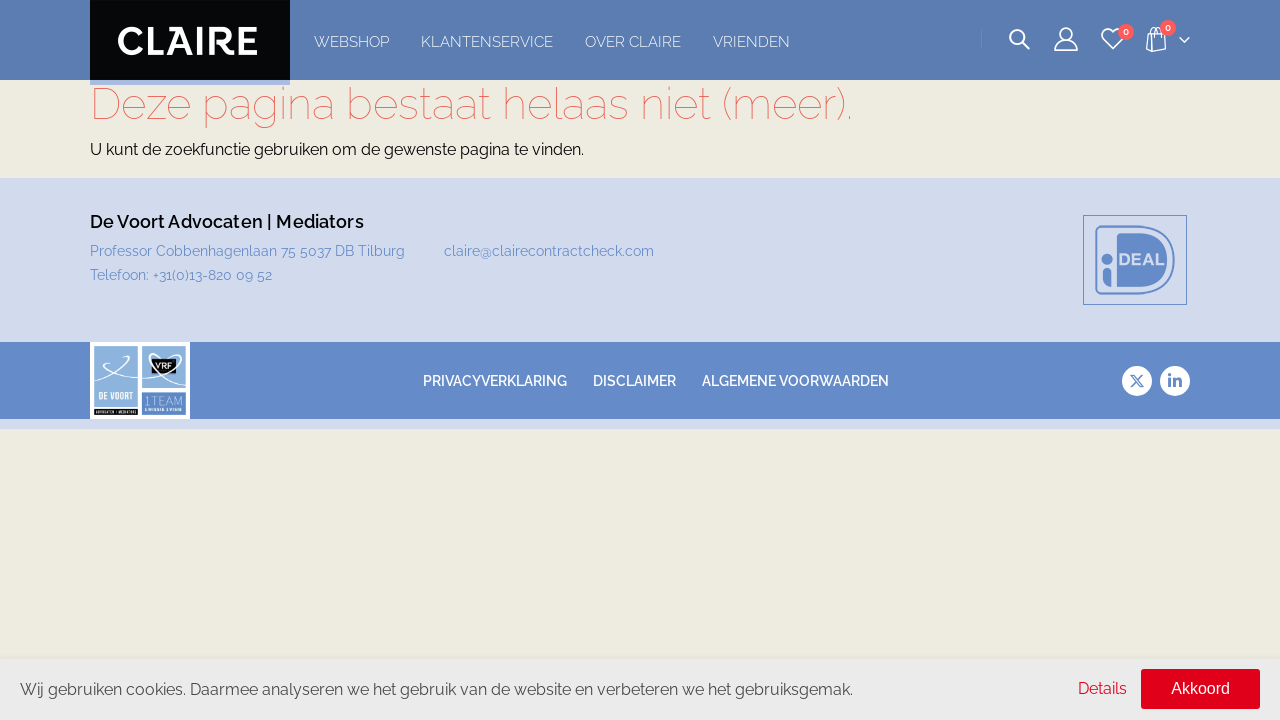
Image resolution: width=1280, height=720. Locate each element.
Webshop (351, 42)
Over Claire (633, 42)
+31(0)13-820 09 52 (212, 275)
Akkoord (1200, 688)
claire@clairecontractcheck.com (549, 251)
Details (1102, 688)
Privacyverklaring (495, 381)
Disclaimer (634, 381)
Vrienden (751, 42)
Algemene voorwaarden (795, 381)
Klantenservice (487, 42)
